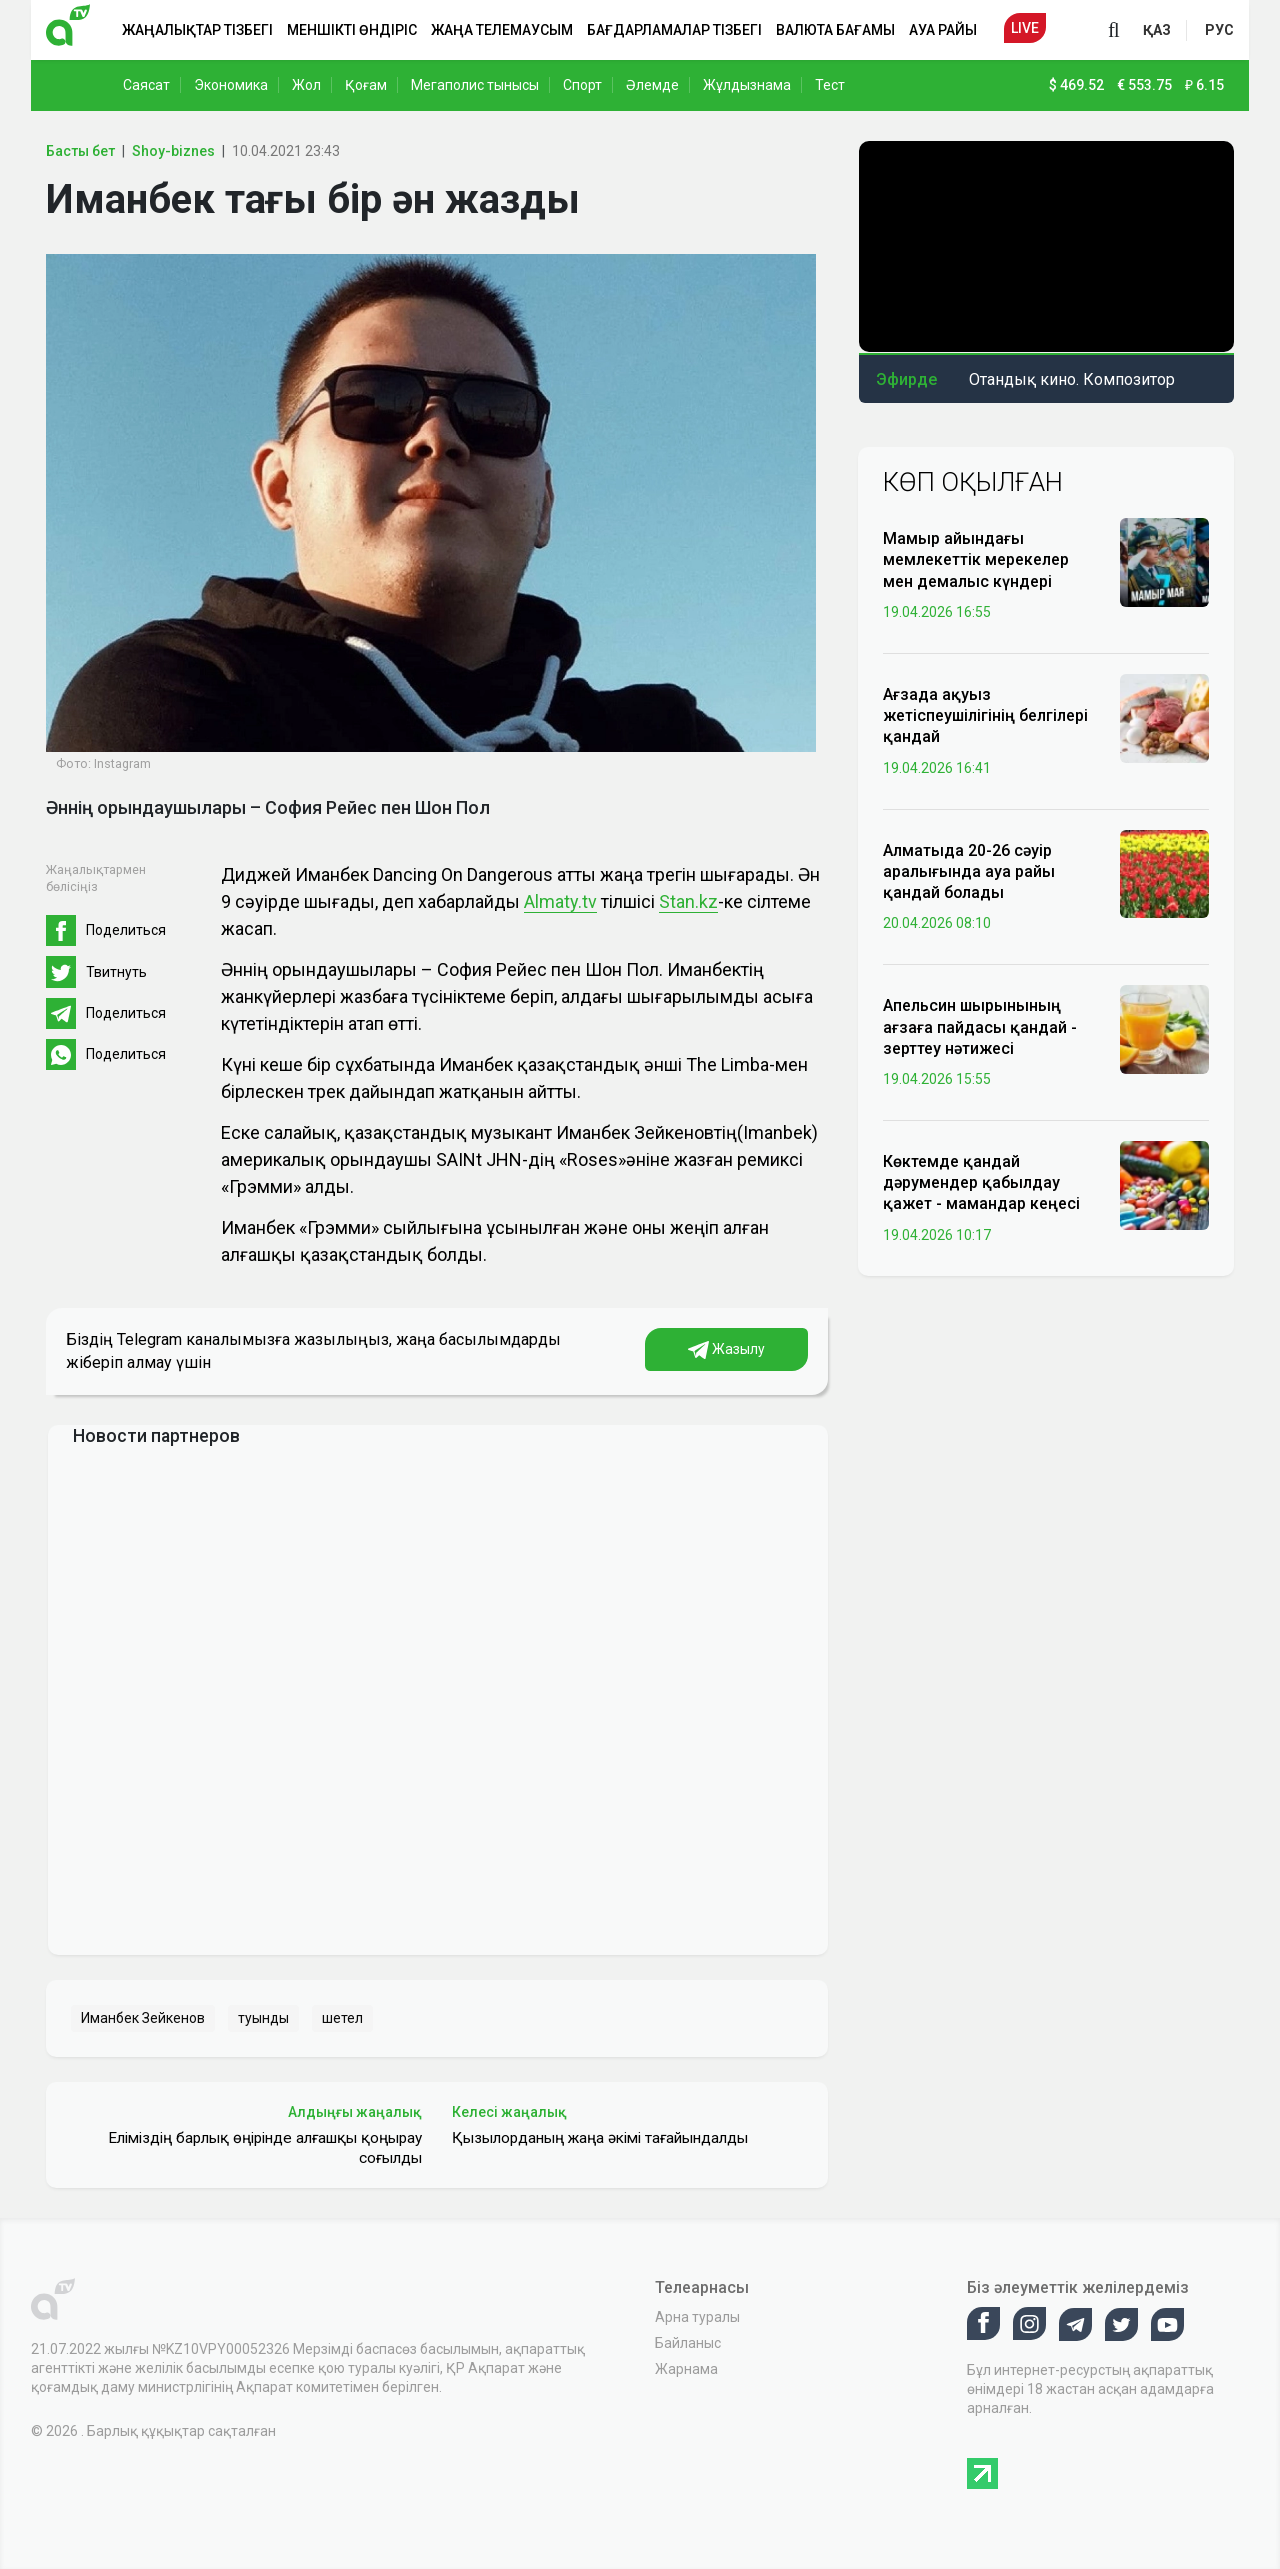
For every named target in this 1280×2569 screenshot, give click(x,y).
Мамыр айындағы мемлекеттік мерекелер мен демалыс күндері (976, 559)
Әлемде (652, 85)
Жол (306, 85)
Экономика (231, 85)
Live (1025, 28)
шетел (342, 2018)
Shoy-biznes (173, 151)
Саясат (146, 85)
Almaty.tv (560, 901)
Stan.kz (688, 901)
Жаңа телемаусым (502, 30)
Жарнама (686, 2369)
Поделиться (126, 930)
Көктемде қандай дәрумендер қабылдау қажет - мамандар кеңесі (981, 1182)
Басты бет (80, 151)
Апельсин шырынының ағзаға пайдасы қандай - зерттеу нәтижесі (980, 1026)
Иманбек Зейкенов (143, 2018)
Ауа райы (943, 30)
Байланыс (688, 2343)
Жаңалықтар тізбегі (197, 30)
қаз (1157, 30)
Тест (830, 85)
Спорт (582, 85)
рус (1219, 30)
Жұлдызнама (747, 85)
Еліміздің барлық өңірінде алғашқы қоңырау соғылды (265, 2148)
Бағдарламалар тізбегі (674, 30)
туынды (263, 2018)
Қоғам (366, 85)
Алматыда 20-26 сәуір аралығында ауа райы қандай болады (969, 871)
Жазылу (726, 1350)
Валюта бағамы (835, 30)
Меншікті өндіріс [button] (352, 30)
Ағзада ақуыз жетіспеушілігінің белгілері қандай (985, 715)
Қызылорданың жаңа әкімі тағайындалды (600, 2138)
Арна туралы (697, 2317)
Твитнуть (116, 972)
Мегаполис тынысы (475, 85)
